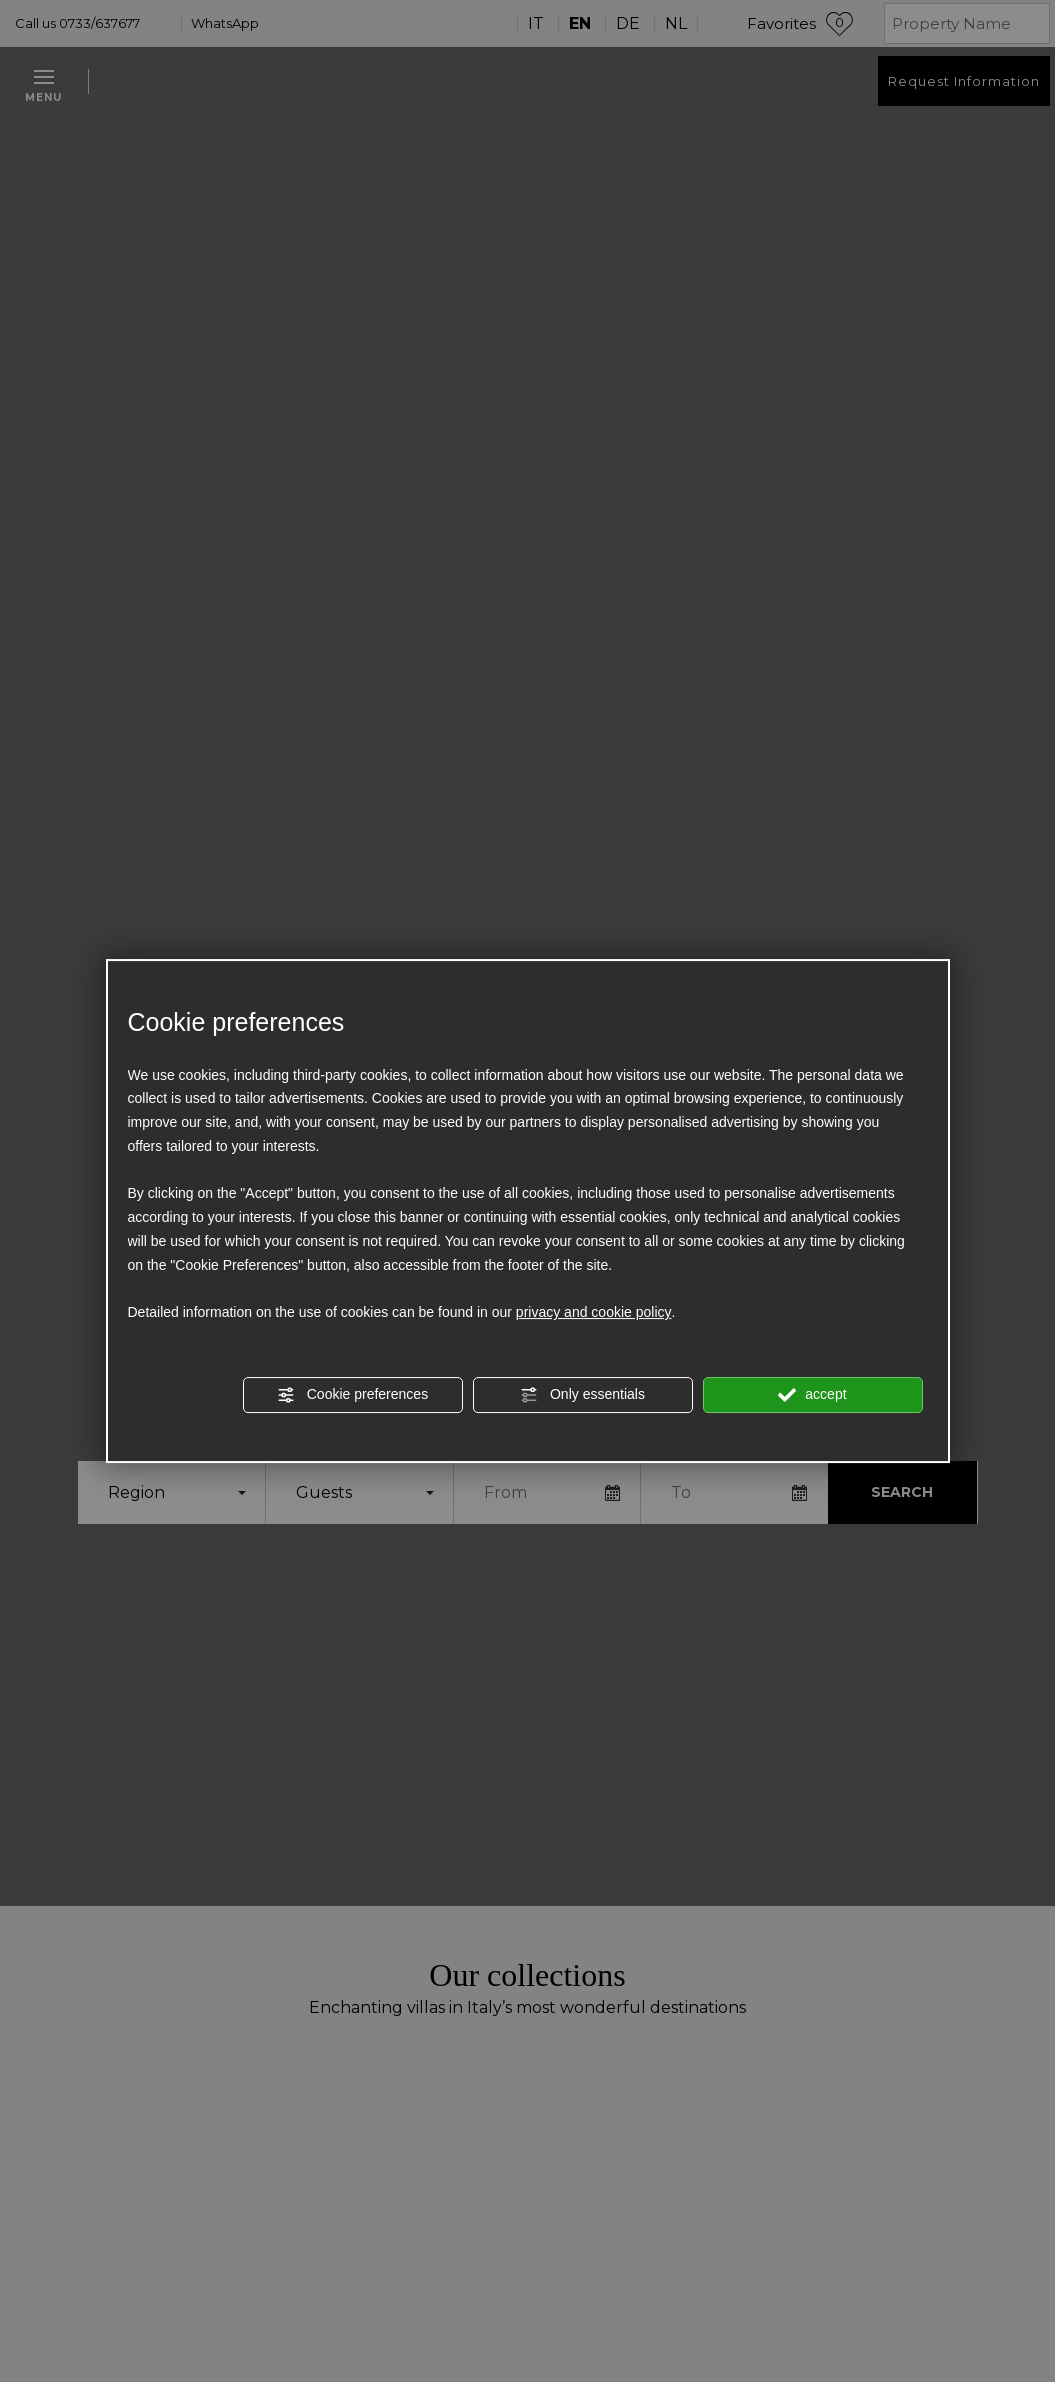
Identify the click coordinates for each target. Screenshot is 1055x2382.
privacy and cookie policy (594, 1313)
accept (812, 1395)
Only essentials (582, 1395)
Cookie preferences (352, 1395)
